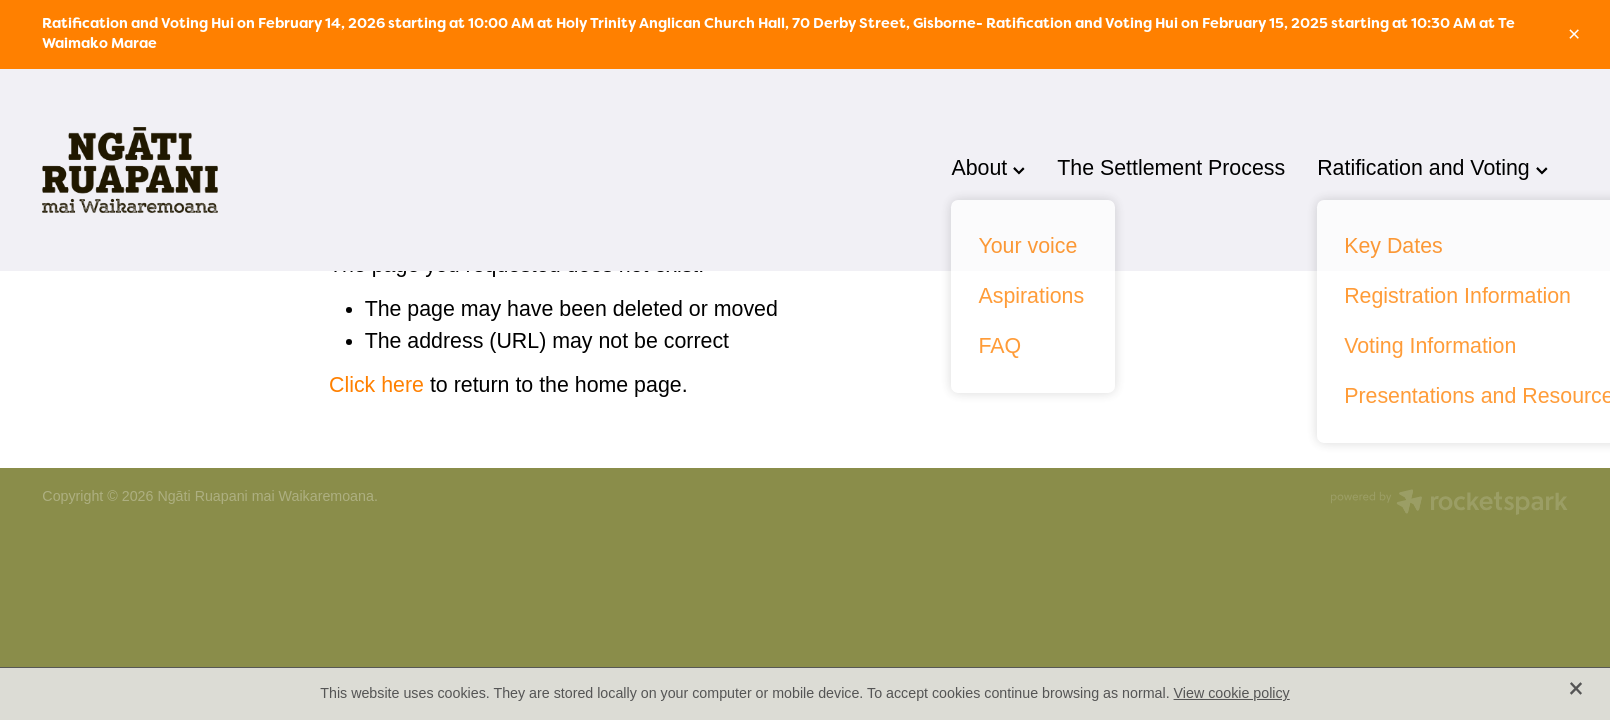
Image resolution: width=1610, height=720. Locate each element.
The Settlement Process (1171, 168)
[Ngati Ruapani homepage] (194, 170)
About (988, 168)
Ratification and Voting (1432, 168)
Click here (376, 385)
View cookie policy (1232, 693)
